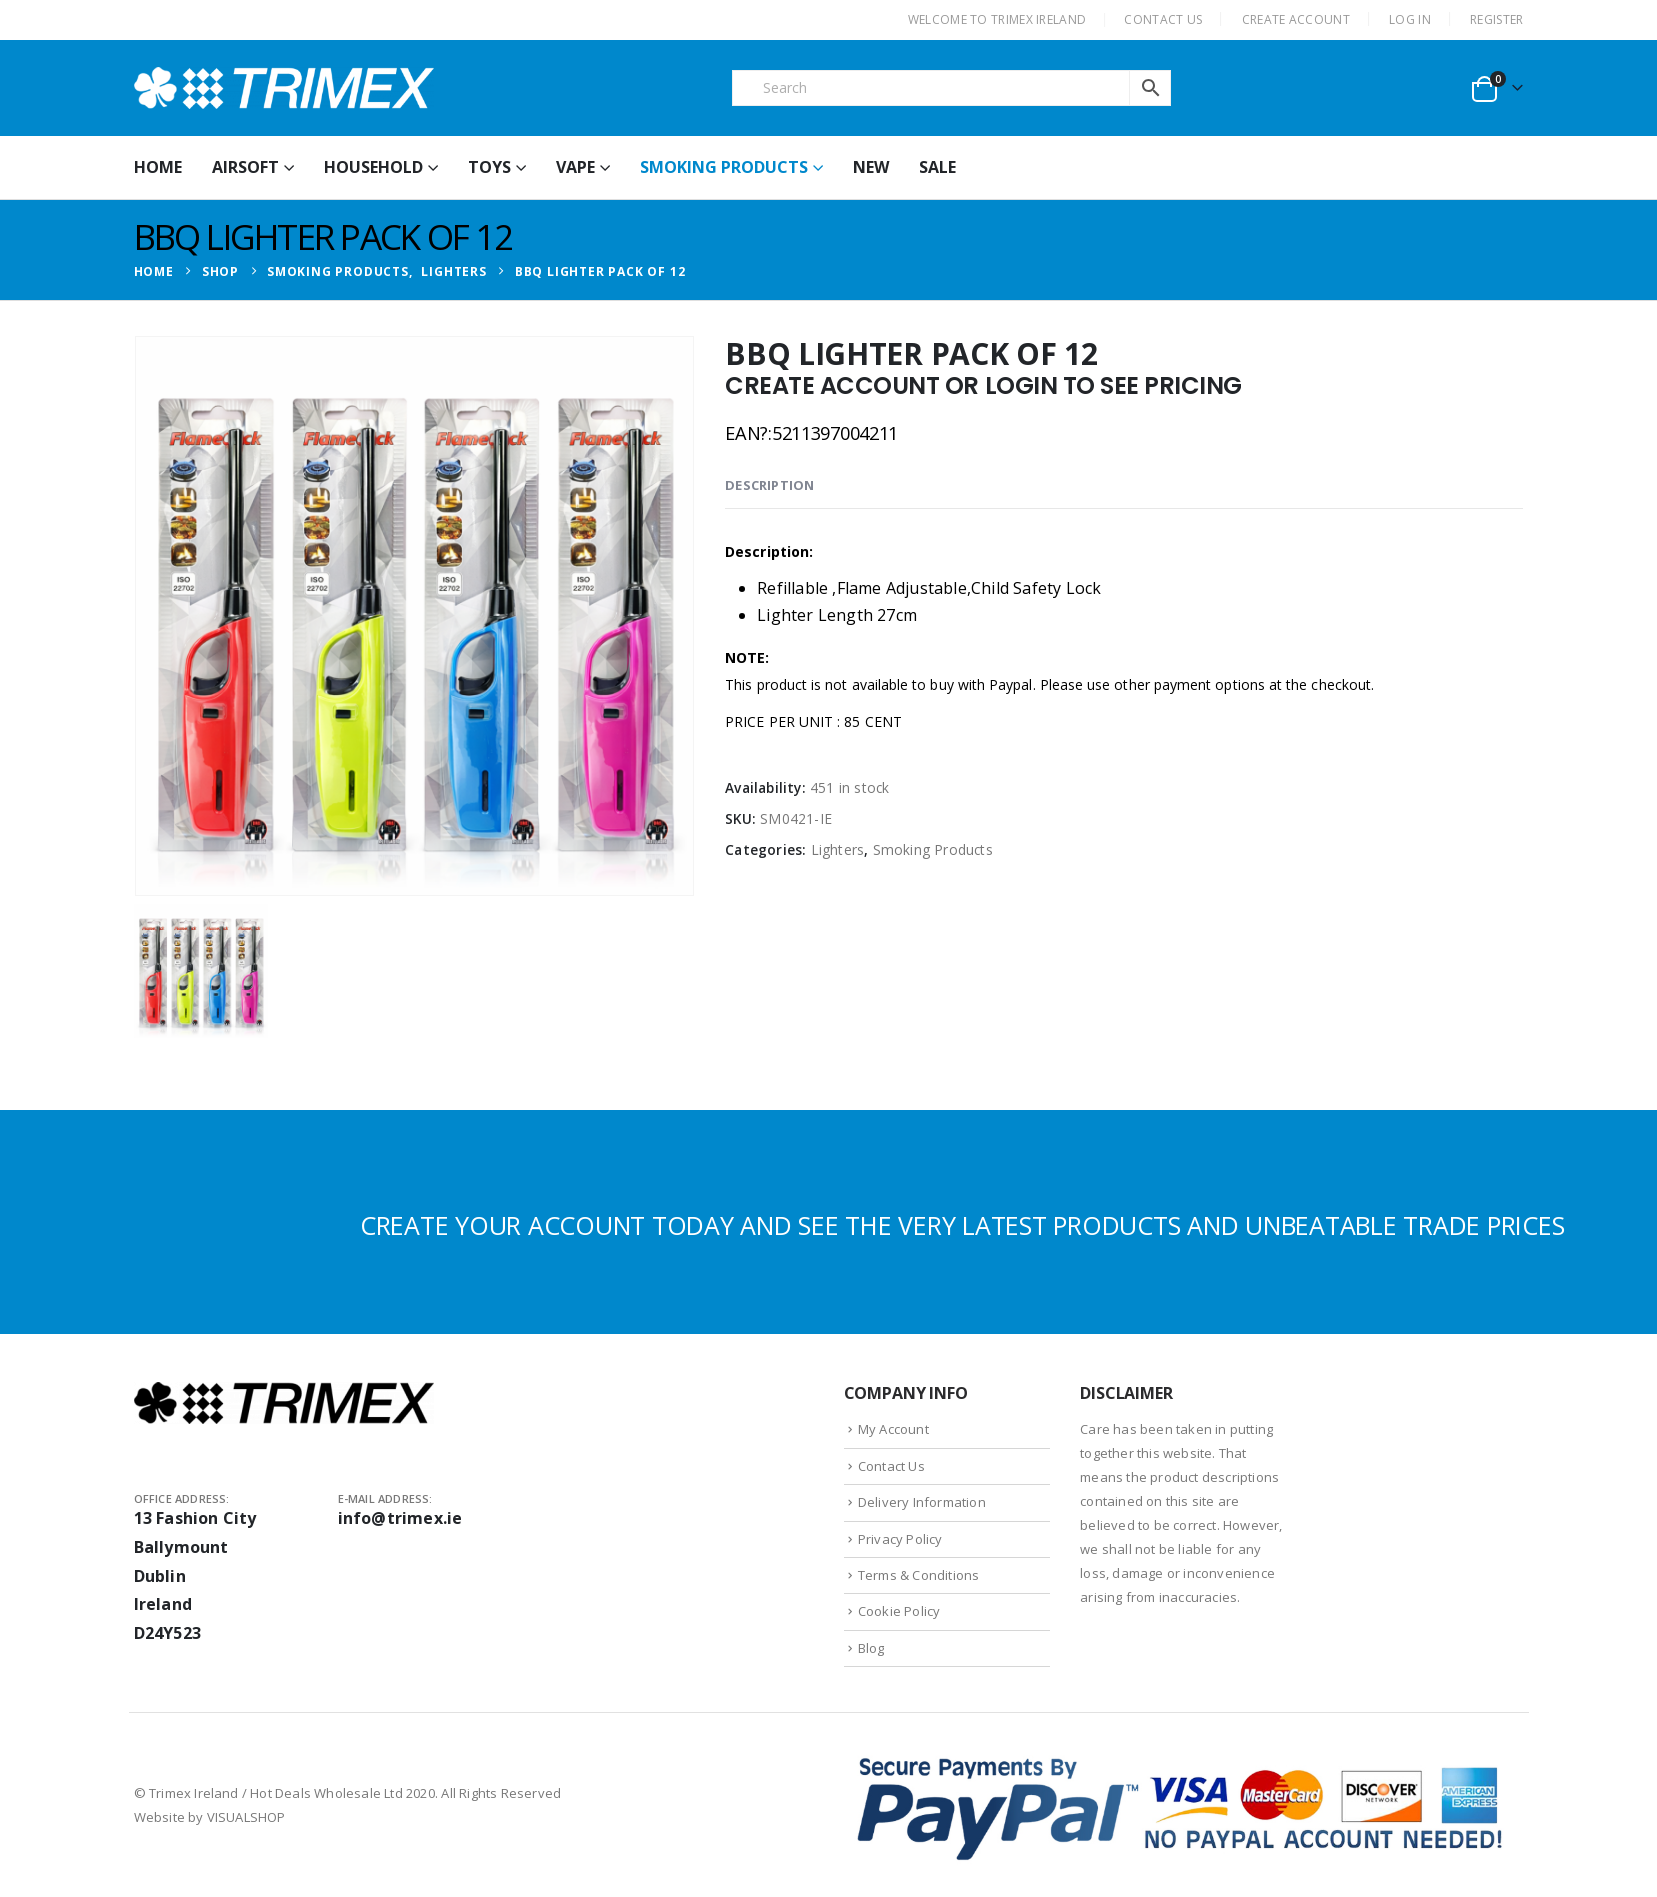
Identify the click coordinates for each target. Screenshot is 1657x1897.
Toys (489, 167)
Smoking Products (724, 167)
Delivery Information (922, 1502)
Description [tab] (769, 485)
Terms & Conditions (919, 1575)
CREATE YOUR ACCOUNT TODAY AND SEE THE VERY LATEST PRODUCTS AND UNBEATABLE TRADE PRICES (962, 1225)
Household (373, 167)
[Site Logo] (284, 88)
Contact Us (891, 1466)
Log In (1410, 19)
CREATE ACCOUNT (1296, 19)
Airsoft (245, 167)
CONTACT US (1163, 19)
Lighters (838, 849)
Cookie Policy (899, 1611)
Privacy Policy (900, 1539)
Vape (575, 167)
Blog (871, 1648)
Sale (937, 167)
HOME (158, 167)
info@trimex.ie (400, 1518)
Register (1496, 19)
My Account (893, 1429)
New (871, 167)
